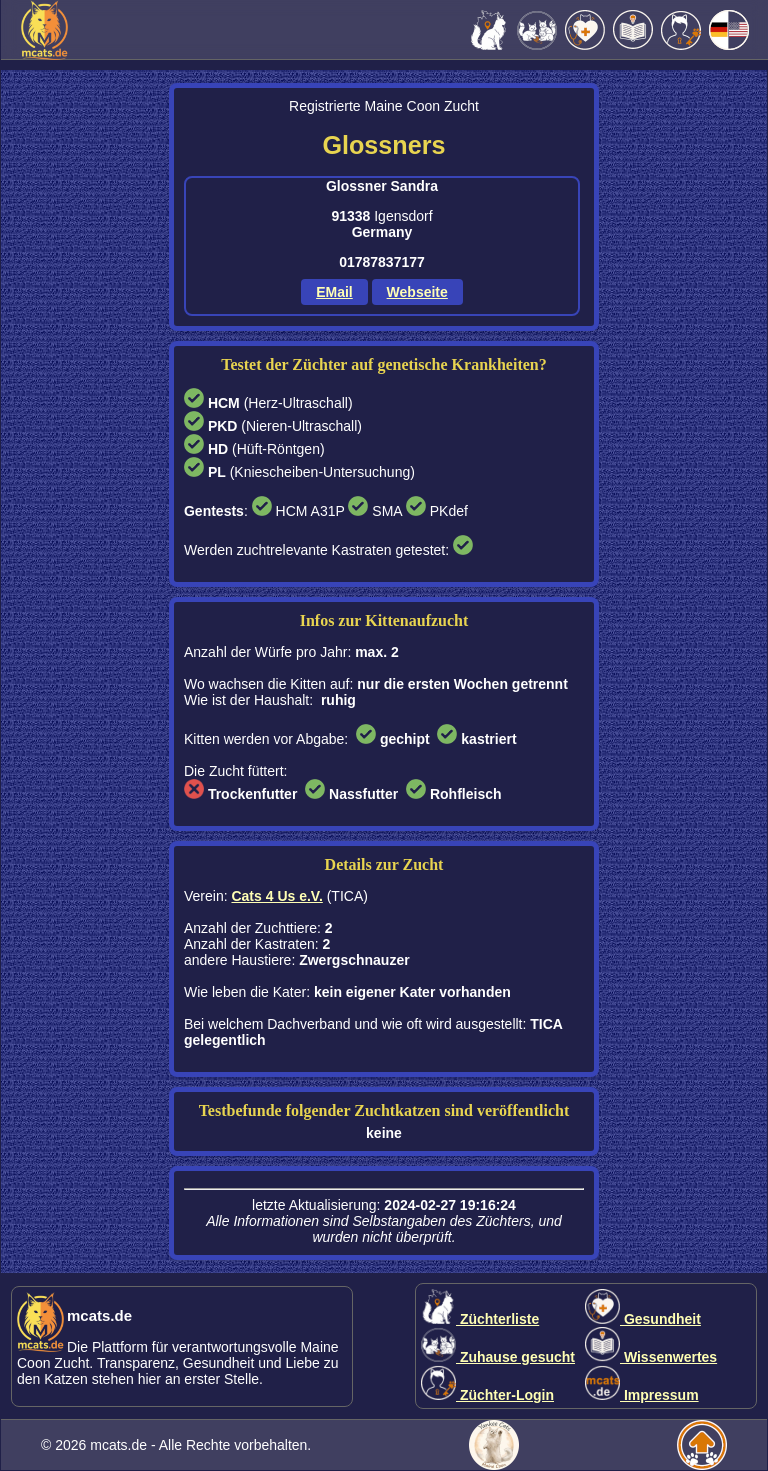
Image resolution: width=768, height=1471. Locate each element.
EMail (334, 292)
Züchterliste (480, 1319)
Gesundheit (643, 1319)
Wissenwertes (651, 1357)
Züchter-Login (487, 1395)
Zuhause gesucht (498, 1357)
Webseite (417, 292)
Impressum (642, 1395)
